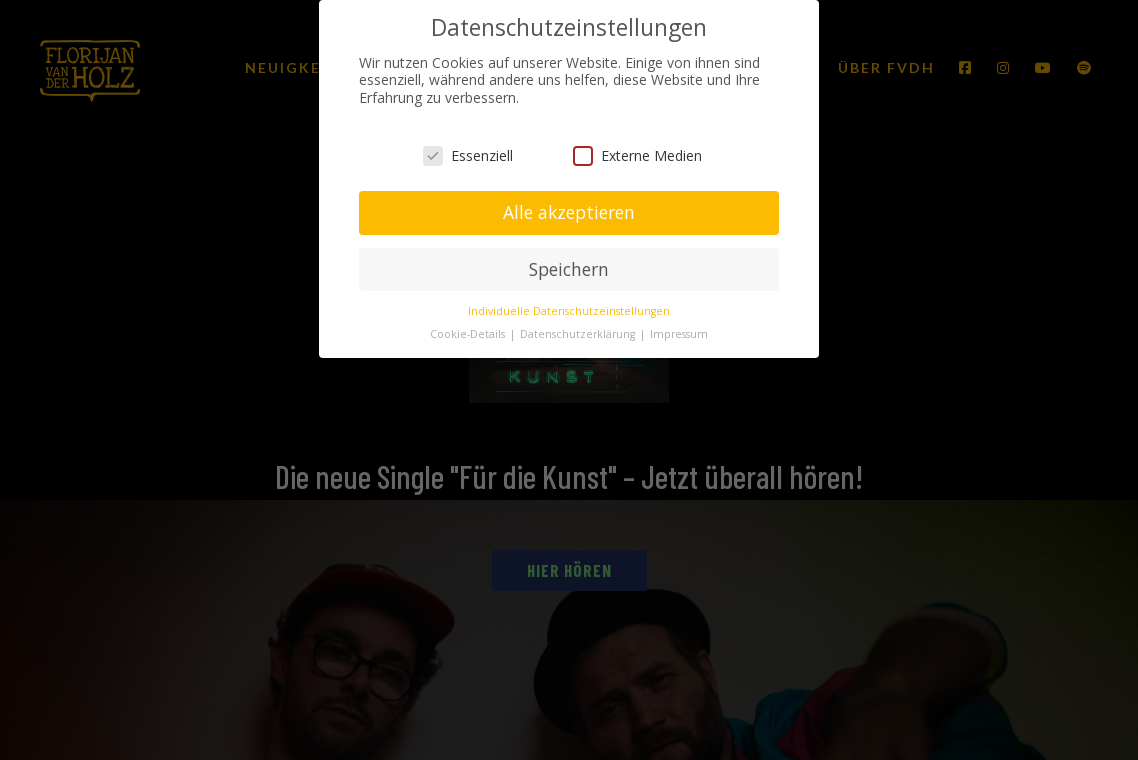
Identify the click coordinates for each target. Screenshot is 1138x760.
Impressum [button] (679, 334)
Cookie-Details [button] (469, 334)
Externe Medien (637, 155)
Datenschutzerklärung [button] (579, 334)
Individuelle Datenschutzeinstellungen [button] (569, 311)
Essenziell (468, 155)
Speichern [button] (569, 269)
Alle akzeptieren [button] (569, 212)
